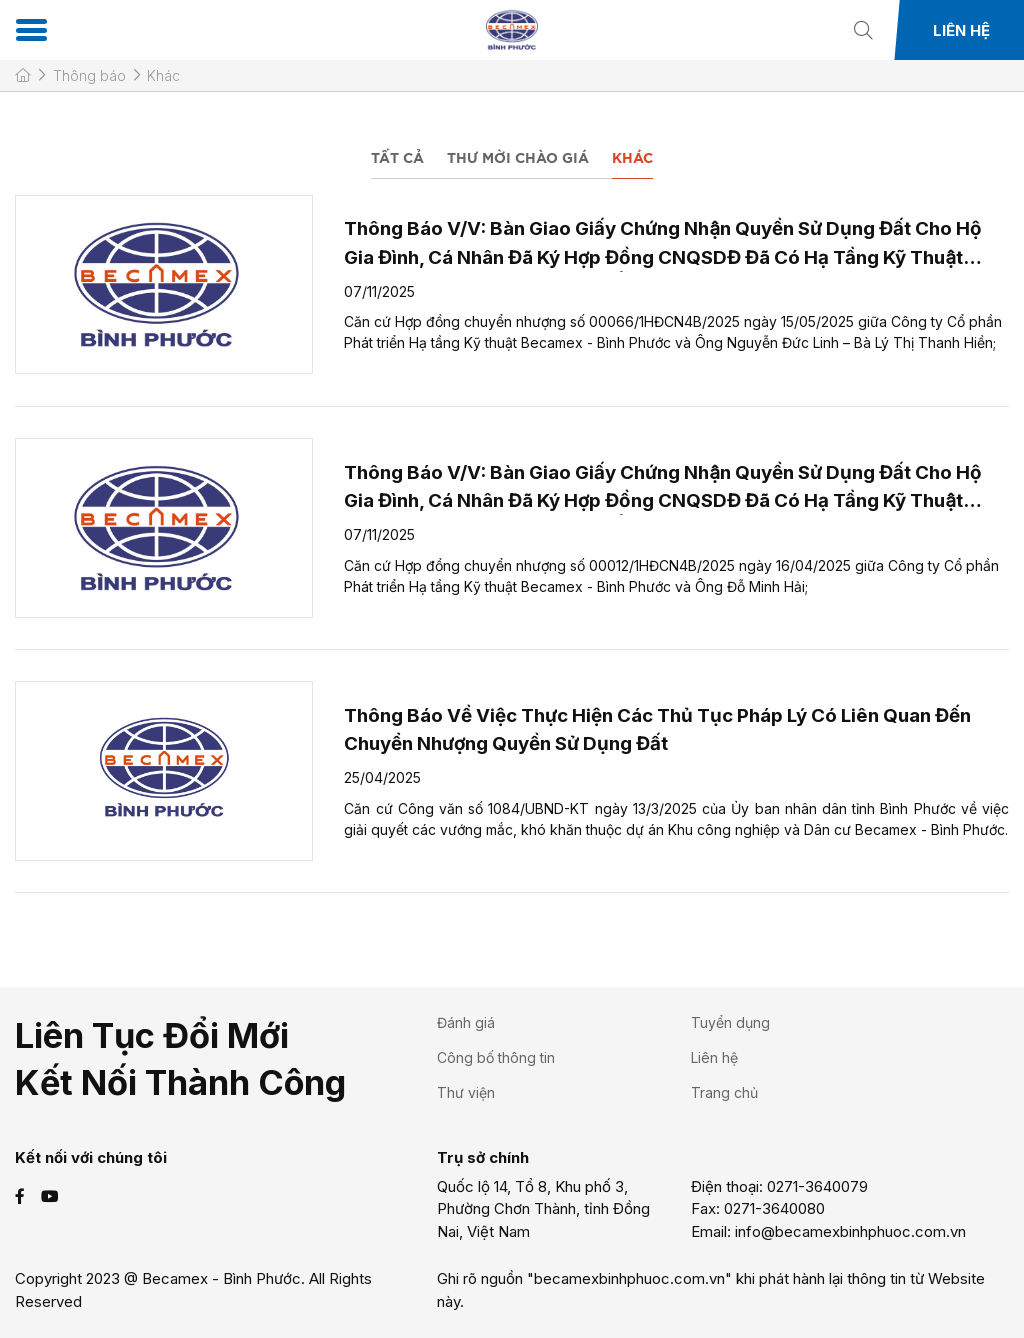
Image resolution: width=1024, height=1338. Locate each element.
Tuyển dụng (730, 1022)
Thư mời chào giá (518, 159)
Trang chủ (724, 1092)
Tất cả (397, 159)
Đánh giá (466, 1022)
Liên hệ (961, 30)
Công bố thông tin (496, 1057)
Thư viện (466, 1092)
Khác (632, 159)
